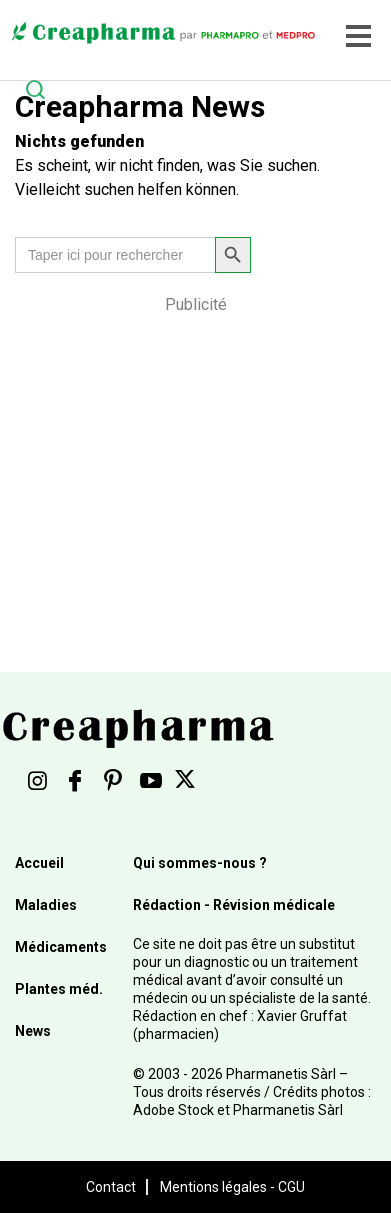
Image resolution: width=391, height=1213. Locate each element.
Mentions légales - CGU (232, 1187)
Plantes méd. (59, 989)
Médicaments (61, 947)
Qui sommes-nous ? (200, 863)
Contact (111, 1187)
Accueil (39, 863)
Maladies (46, 905)
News (33, 1031)
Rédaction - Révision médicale (234, 905)
